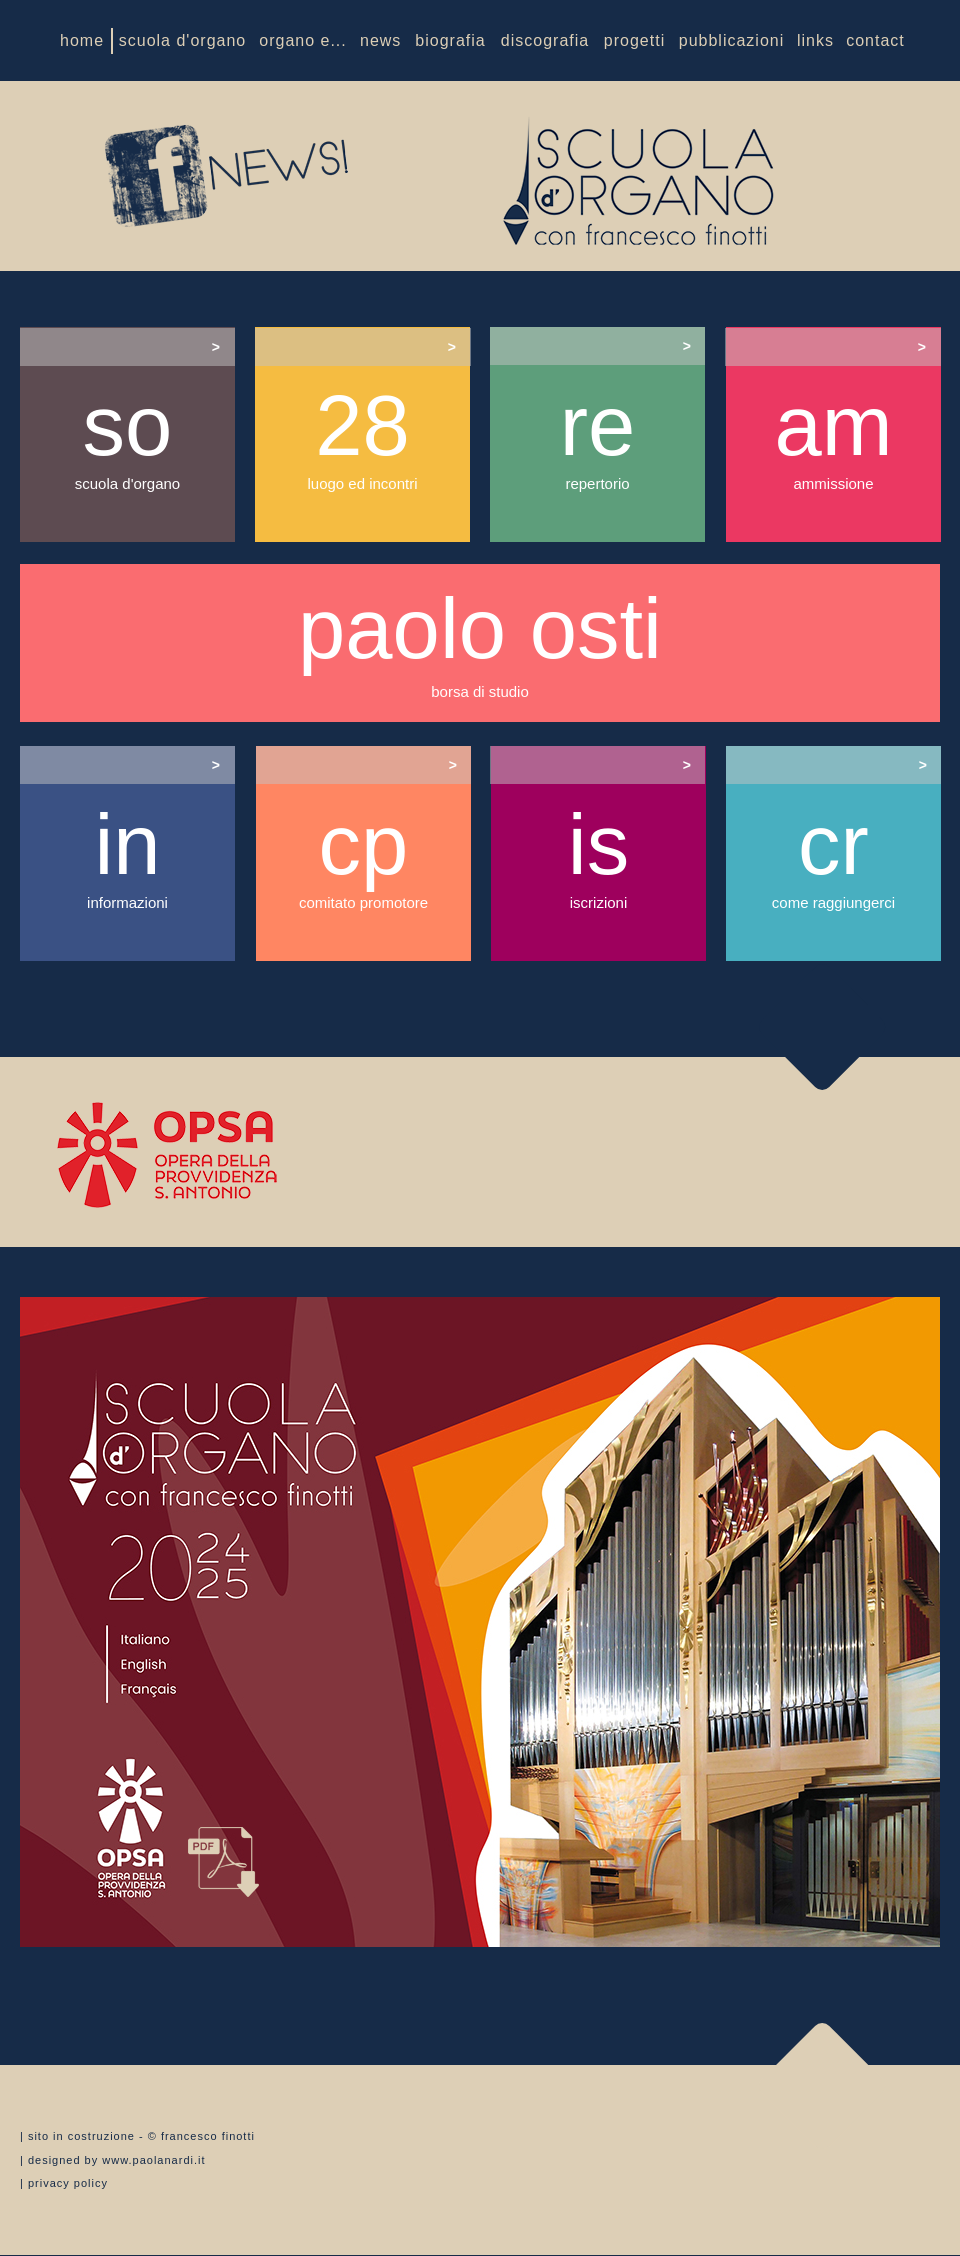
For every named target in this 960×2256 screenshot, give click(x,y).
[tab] (127, 347)
